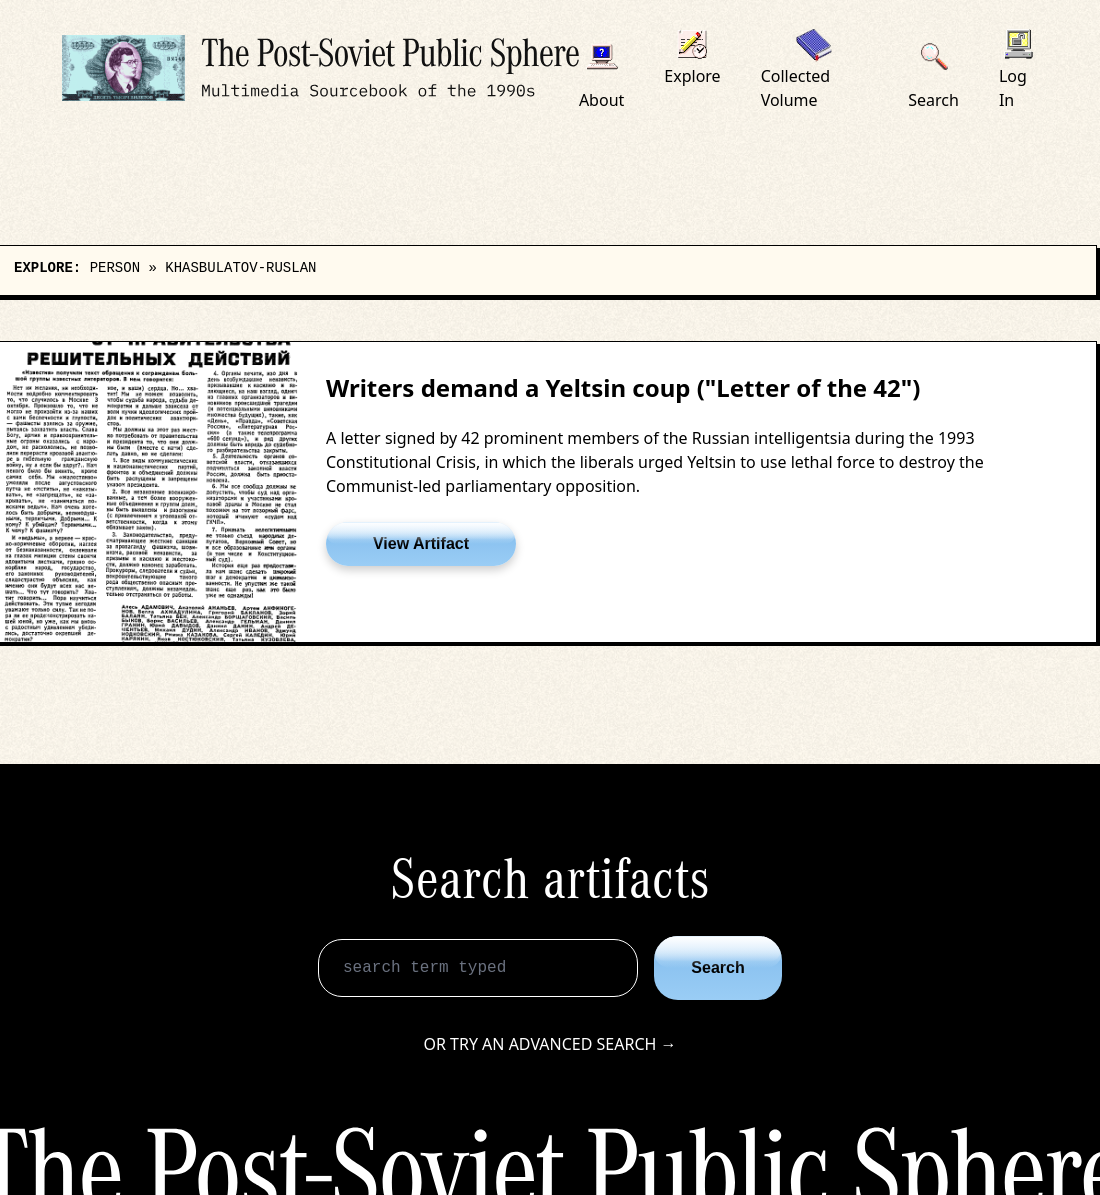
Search (717, 967)
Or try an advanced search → (549, 1044)
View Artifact (421, 543)
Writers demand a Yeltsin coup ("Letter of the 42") (623, 387)
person (115, 268)
